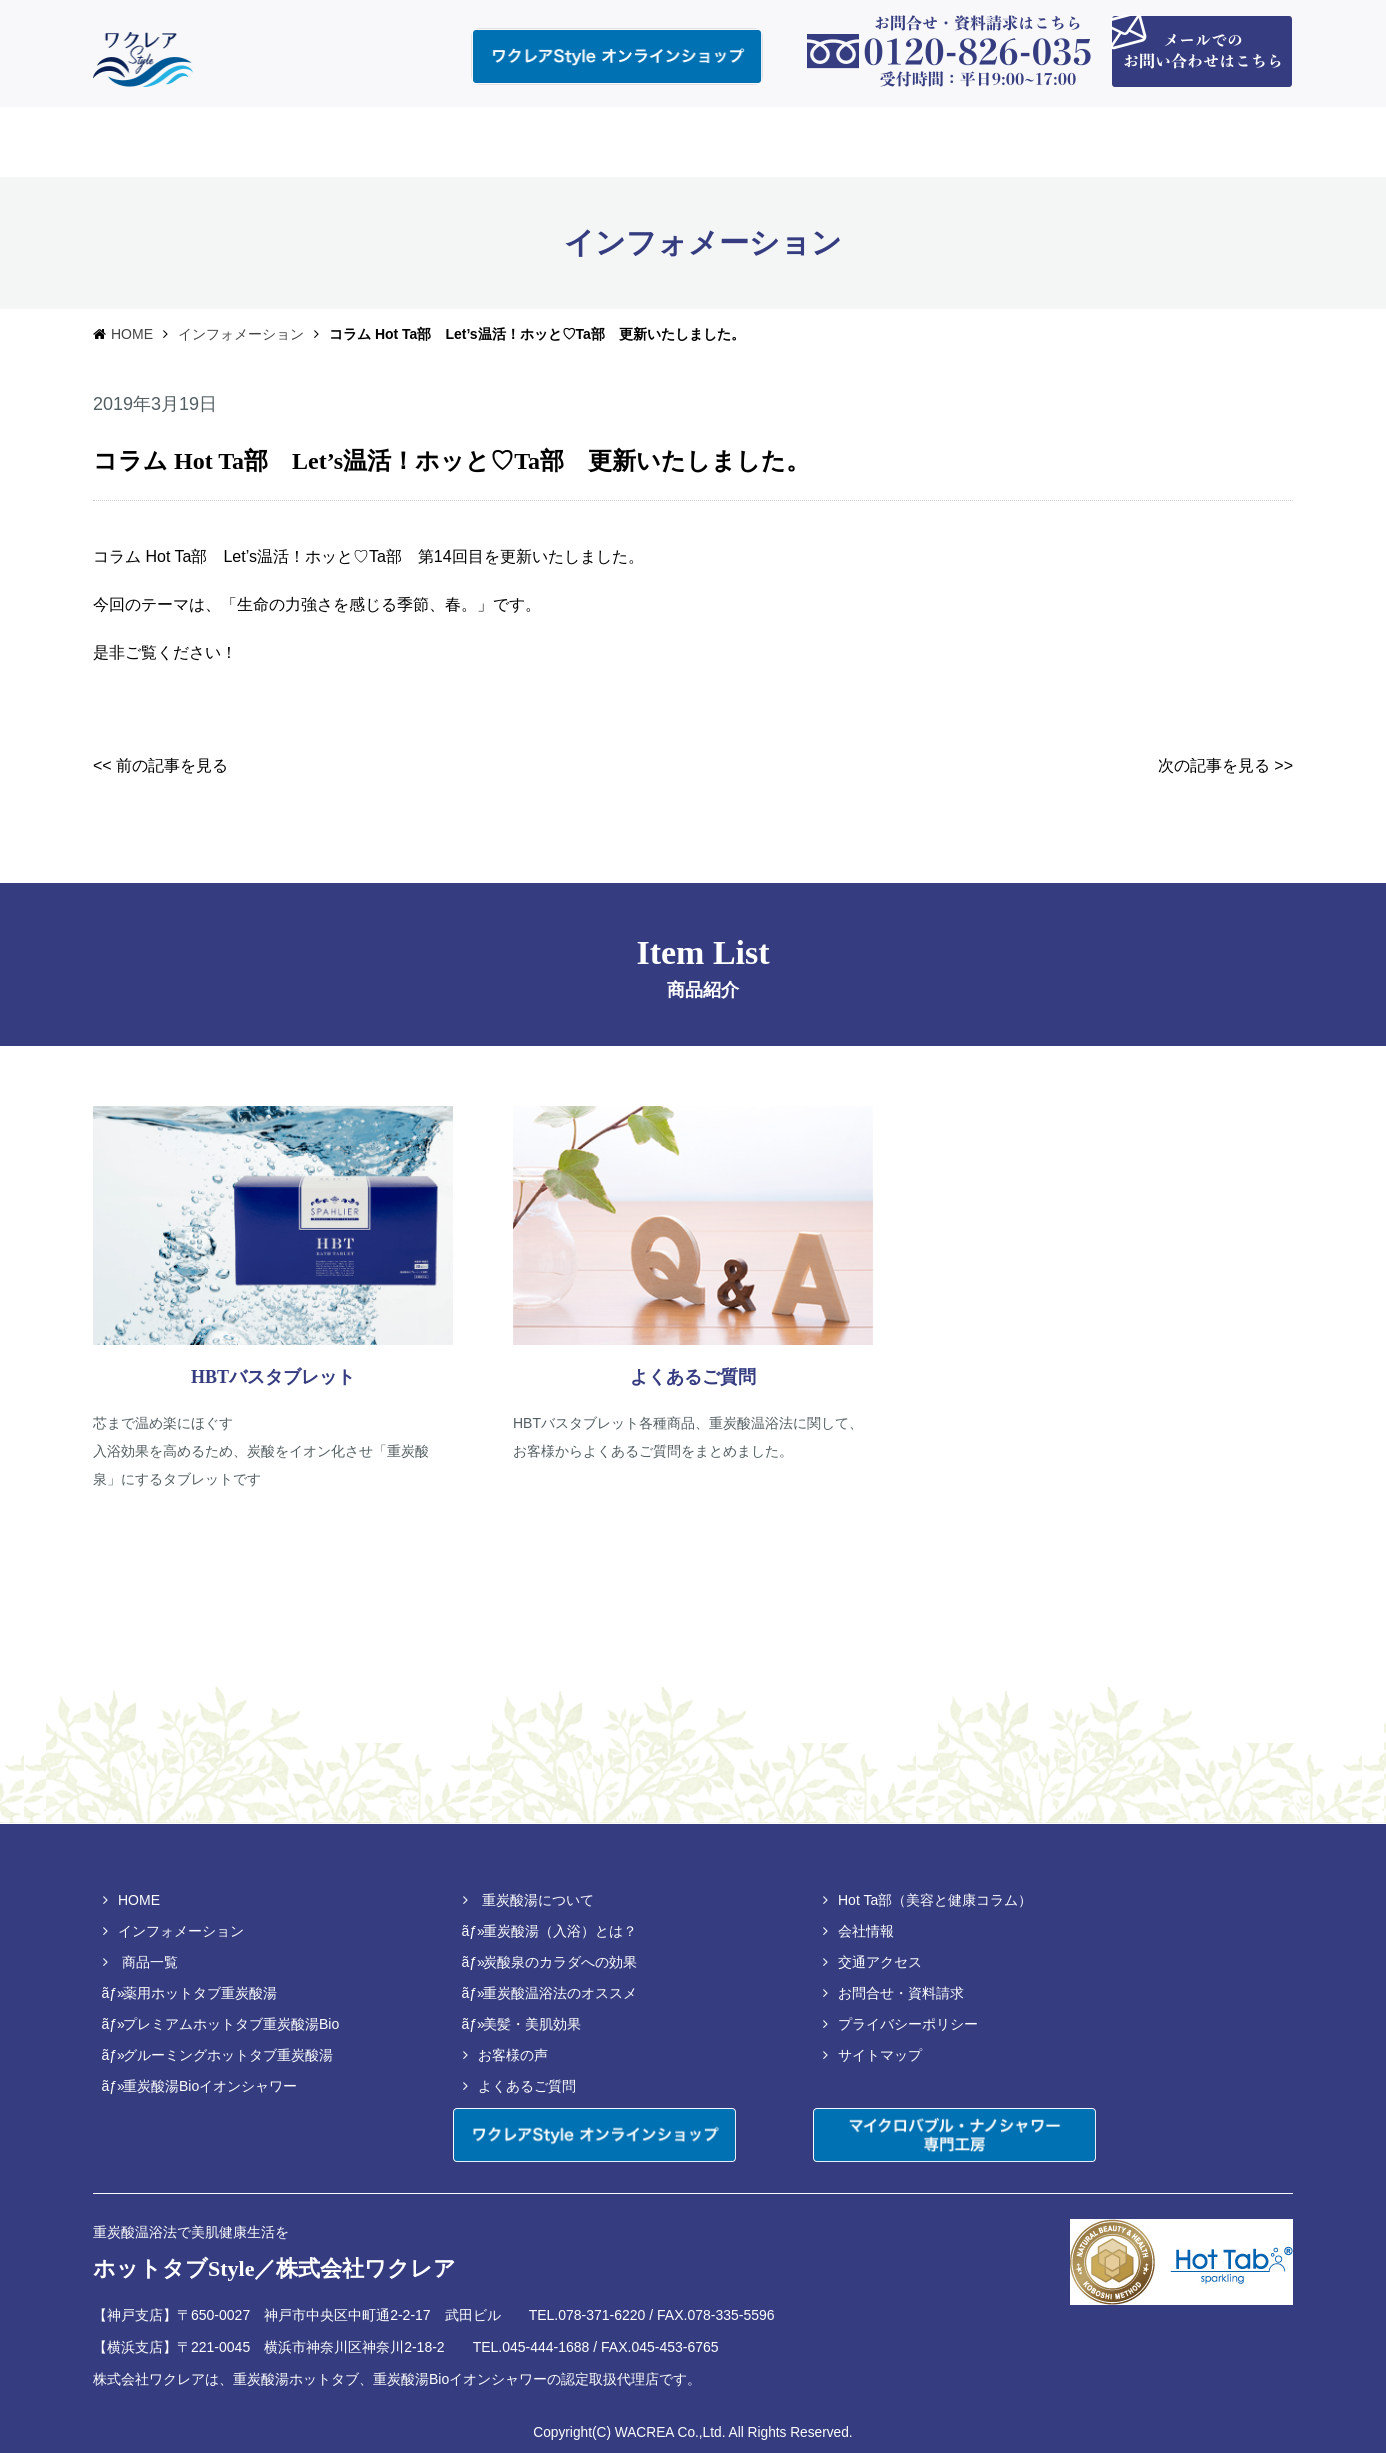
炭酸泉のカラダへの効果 (560, 1962)
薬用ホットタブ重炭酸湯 (200, 1993)
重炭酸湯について (538, 1900)
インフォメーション (241, 334)
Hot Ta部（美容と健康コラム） (935, 1900)
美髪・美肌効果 (532, 2024)
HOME (132, 334)
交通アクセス (880, 1962)
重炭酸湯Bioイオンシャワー (210, 2086)
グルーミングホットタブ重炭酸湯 (228, 2055)
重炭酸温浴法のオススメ (560, 1993)
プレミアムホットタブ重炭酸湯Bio (231, 2024)
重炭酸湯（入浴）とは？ (560, 1931)
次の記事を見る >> (1225, 765)
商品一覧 (150, 1962)
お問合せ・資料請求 (901, 1993)
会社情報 (866, 1931)
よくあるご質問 (527, 2086)
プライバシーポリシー (908, 2024)
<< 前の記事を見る (160, 765)
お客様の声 (513, 2055)
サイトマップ (880, 2055)
